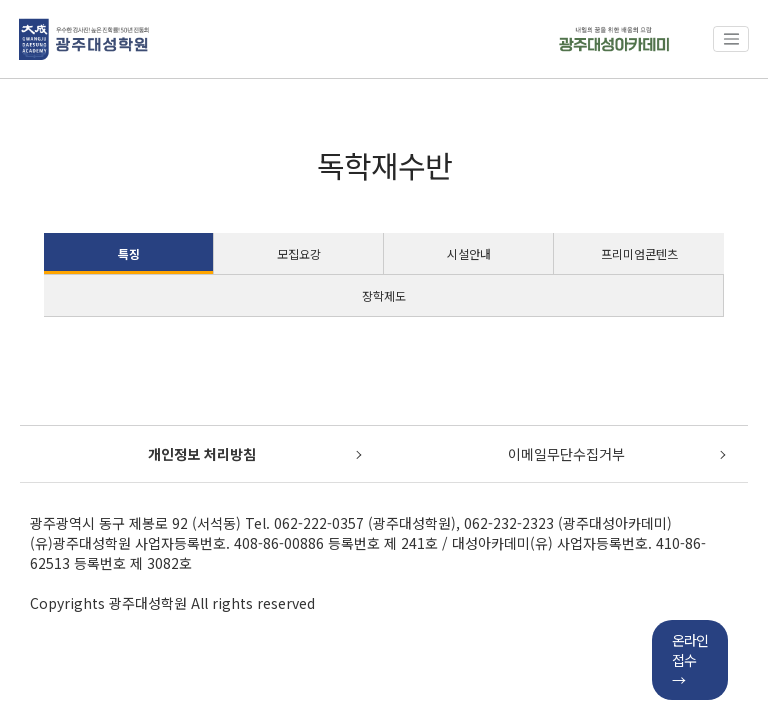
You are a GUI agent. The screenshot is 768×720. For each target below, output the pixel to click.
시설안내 (469, 253)
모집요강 (299, 253)
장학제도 (384, 295)
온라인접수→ (690, 660)
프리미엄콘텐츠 (639, 253)
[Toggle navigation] (731, 39)
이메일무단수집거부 (566, 454)
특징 (129, 253)
